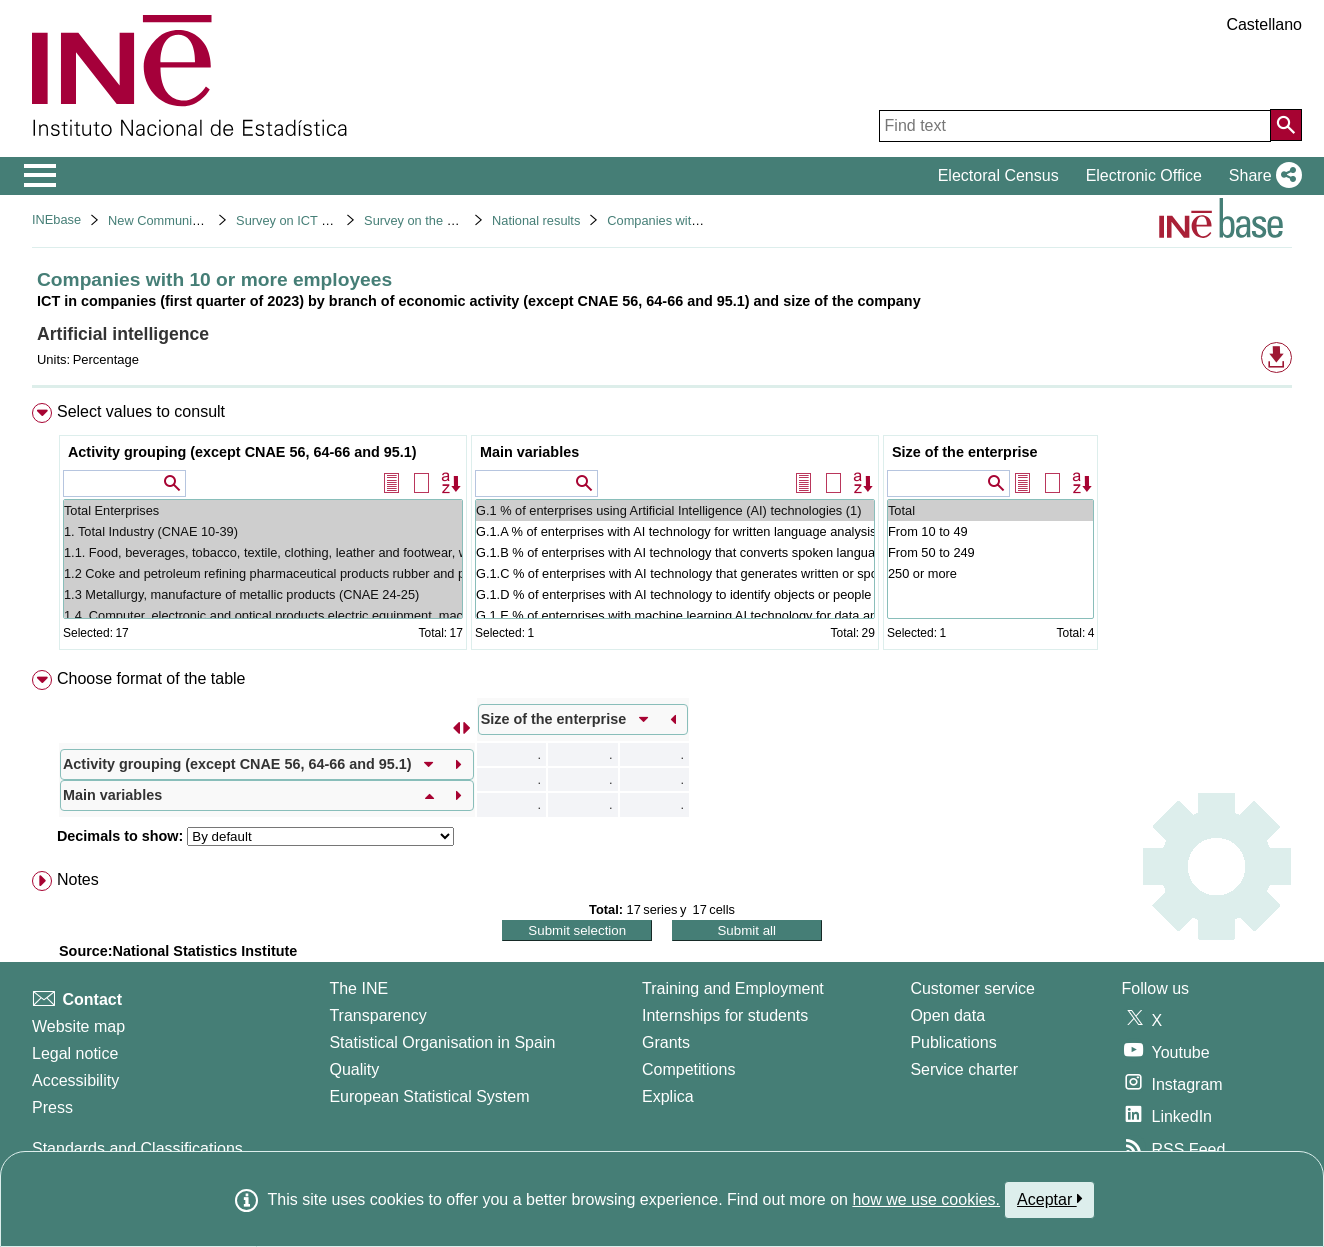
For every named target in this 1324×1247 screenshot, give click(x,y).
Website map (78, 1026)
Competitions (688, 1069)
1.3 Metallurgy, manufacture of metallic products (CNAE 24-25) (263, 594)
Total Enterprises (263, 510)
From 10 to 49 (990, 531)
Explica (668, 1096)
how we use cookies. (926, 1199)
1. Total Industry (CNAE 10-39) (263, 531)
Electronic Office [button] (1144, 175)
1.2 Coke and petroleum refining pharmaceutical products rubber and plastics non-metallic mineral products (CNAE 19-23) (263, 573)
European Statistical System (429, 1096)
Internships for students (725, 1015)
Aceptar (1049, 1199)
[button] (1261, 176)
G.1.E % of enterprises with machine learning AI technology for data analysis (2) (675, 615)
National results (536, 220)
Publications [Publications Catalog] (953, 1042)
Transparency (377, 1015)
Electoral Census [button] (998, 175)
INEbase (56, 219)
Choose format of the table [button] (151, 678)
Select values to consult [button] (141, 411)
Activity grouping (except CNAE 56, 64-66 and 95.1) (242, 452)
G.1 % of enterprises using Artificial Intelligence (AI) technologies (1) (675, 510)
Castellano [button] (1264, 24)
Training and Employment (733, 988)
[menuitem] (662, 530)
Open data (947, 1015)
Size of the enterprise (965, 452)
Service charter (964, 1069)
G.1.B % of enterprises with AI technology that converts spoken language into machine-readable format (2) (675, 552)
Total (990, 510)
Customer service (972, 988)
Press (52, 1107)
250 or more (990, 573)
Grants (666, 1042)
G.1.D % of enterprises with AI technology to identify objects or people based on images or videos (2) (675, 594)
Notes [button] (78, 879)
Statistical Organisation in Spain (442, 1042)
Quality (354, 1069)
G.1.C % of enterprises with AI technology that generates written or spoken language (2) (675, 573)
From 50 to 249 (990, 552)
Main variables (529, 452)
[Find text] (1075, 126)
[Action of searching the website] (1286, 125)
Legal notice (75, 1053)
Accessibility (75, 1080)
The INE (358, 988)
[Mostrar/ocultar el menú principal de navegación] (40, 176)
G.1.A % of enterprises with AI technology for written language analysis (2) (675, 531)
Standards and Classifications (137, 1148)
